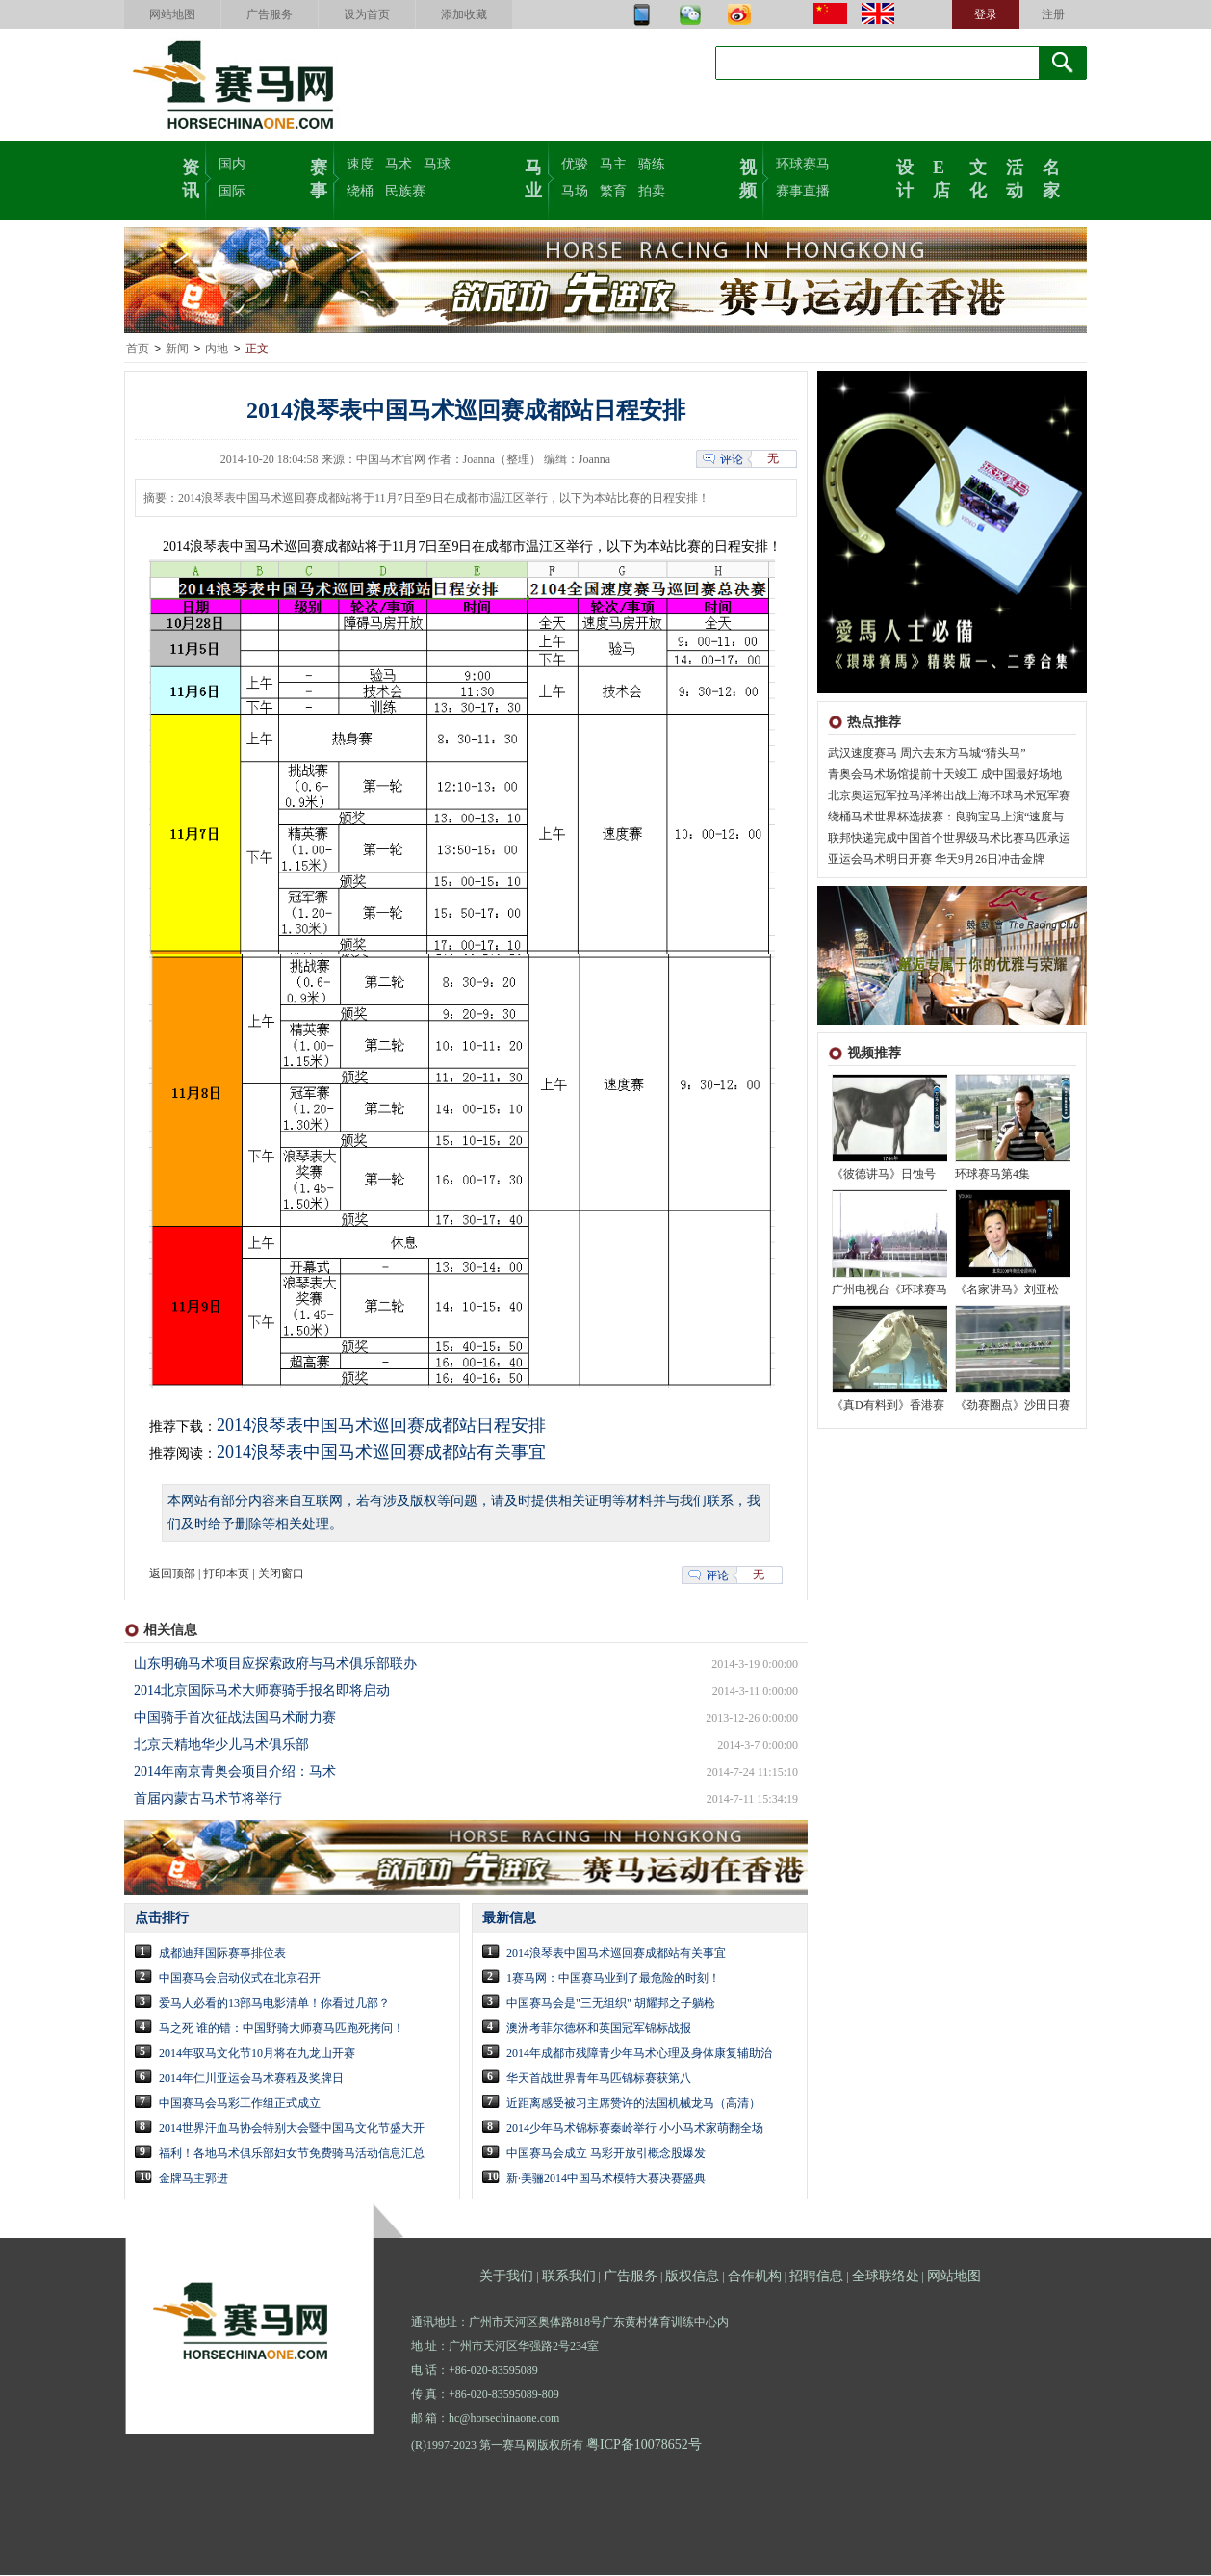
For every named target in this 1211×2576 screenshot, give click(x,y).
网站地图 (172, 14)
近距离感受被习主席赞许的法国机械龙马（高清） (633, 2104)
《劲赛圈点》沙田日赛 (1012, 1406)
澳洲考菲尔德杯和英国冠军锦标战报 (598, 2029)
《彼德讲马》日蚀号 (884, 1175)
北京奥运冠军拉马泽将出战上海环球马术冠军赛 (949, 796)
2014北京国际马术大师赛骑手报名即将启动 (262, 1691)
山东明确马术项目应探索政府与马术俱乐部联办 (275, 1664)
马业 (533, 177)
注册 (1053, 14)
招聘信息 (816, 2277)
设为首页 (367, 14)
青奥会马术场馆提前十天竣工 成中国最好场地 (945, 775)
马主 (613, 164)
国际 (232, 191)
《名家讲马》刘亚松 (1007, 1290)
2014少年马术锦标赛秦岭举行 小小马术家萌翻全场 (634, 2129)
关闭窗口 (281, 1574)
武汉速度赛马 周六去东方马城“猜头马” (927, 754)
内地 (216, 349)
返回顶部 (172, 1574)
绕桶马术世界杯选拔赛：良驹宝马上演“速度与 (946, 817)
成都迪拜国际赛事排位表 (222, 1954)
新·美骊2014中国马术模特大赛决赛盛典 (606, 2179)
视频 (748, 177)
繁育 (613, 191)
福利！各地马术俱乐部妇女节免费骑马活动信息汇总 (292, 2154)
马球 (437, 164)
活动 (1014, 177)
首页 (137, 349)
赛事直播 (803, 191)
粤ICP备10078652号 (644, 2445)
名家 (1051, 177)
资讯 (190, 177)
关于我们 (506, 2277)
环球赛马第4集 (992, 1175)
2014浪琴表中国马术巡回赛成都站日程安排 (381, 1426)
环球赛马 (803, 164)
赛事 (318, 177)
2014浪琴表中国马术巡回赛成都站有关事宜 (381, 1453)
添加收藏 (464, 14)
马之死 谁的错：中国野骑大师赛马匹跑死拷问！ (281, 2029)
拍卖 (651, 191)
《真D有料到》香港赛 (888, 1406)
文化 (978, 177)
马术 (398, 164)
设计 (905, 177)
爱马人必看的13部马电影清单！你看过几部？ (274, 2004)
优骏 (574, 164)
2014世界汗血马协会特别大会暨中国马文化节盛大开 (292, 2129)
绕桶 (360, 191)
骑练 (651, 164)
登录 (985, 14)
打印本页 (226, 1574)
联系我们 (569, 2277)
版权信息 (692, 2277)
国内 (232, 164)
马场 (574, 191)
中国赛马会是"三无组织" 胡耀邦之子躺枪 (610, 2004)
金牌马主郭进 (193, 2179)
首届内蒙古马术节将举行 (208, 1799)
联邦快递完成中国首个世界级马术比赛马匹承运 (949, 839)
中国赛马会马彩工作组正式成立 (240, 2104)
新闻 (177, 349)
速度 (360, 164)
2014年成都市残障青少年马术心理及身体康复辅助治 (639, 2054)
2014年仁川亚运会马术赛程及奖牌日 (251, 2079)
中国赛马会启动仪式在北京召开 (240, 1979)
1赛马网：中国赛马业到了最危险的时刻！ (613, 1979)
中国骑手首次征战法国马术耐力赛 (235, 1718)
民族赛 (405, 191)
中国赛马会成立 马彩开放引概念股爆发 (606, 2154)
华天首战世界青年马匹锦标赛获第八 (598, 2079)
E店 (941, 177)
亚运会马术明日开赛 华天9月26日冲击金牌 (936, 860)
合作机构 (755, 2277)
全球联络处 (885, 2277)
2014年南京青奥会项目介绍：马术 (235, 1772)
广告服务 (269, 14)
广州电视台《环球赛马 (889, 1290)
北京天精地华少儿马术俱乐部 (221, 1745)
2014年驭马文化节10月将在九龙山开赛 (257, 2054)
